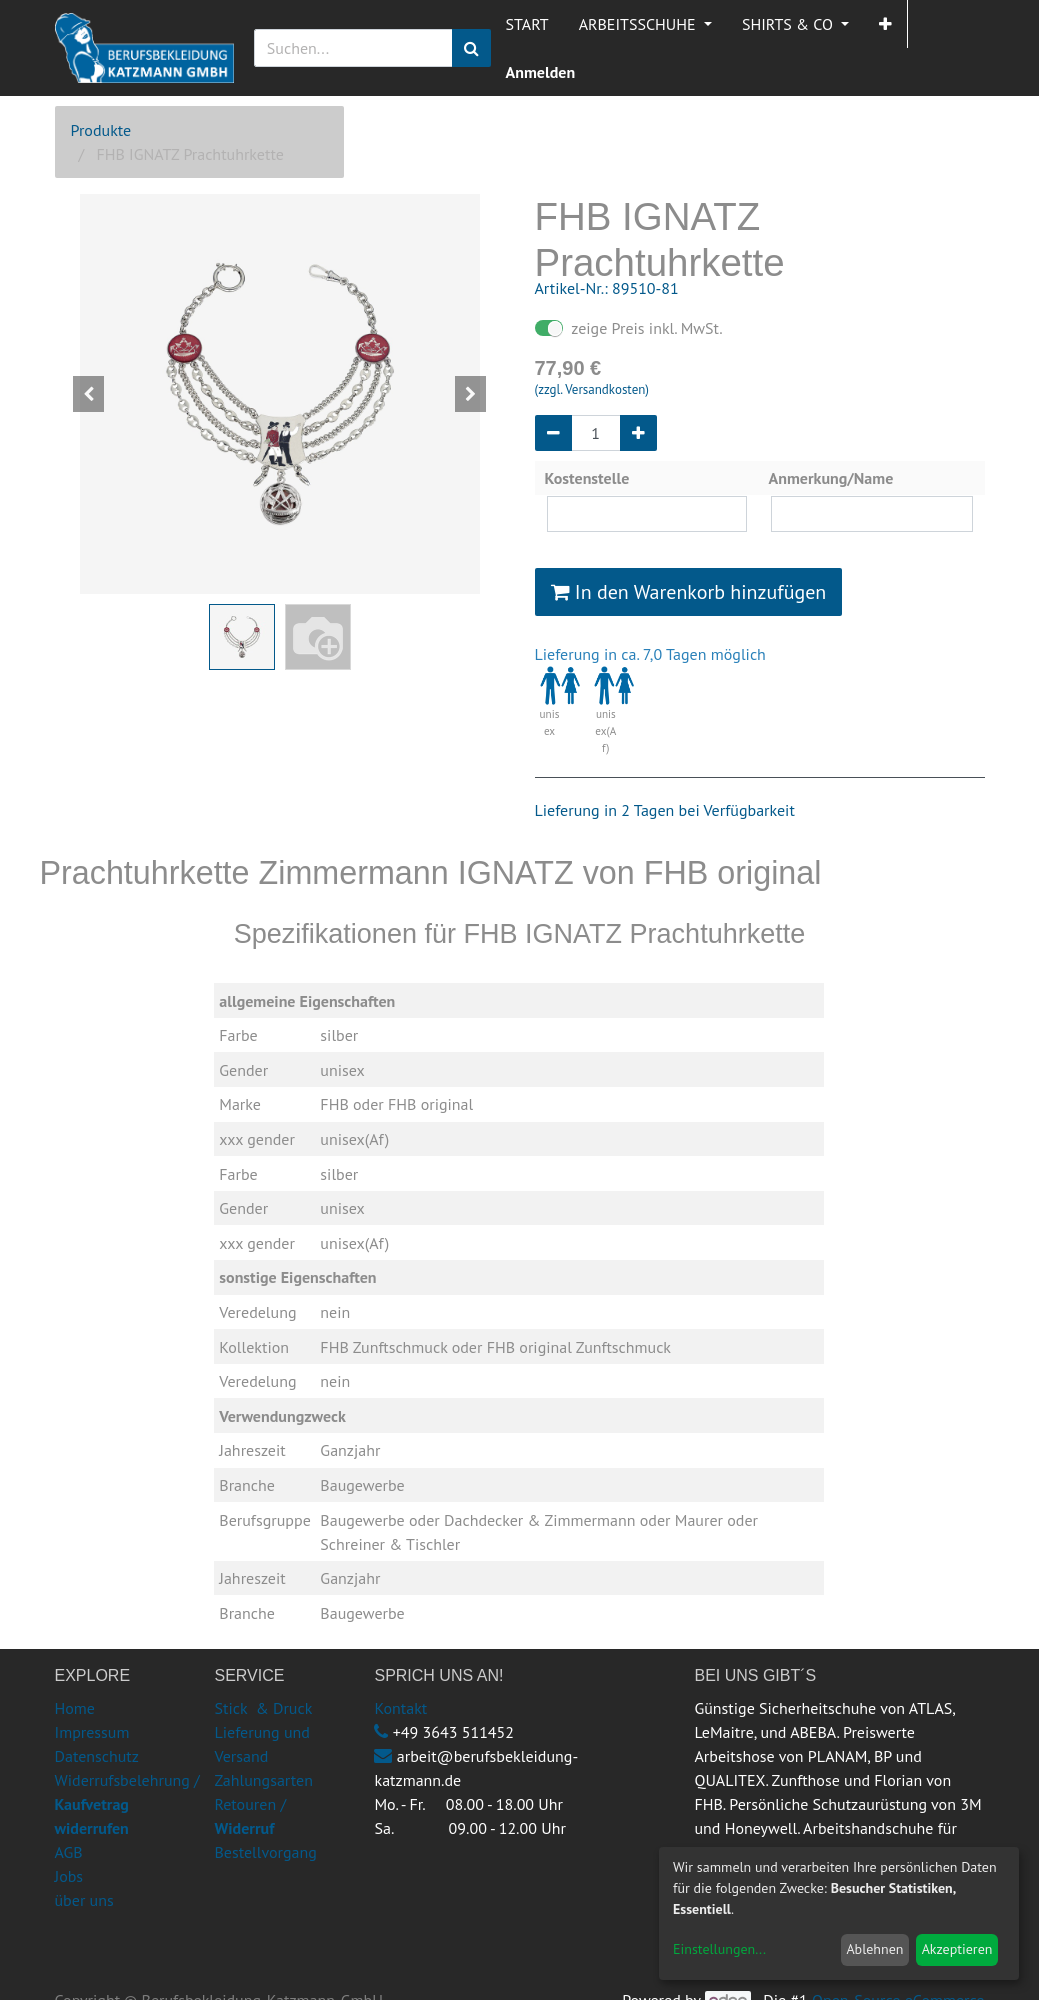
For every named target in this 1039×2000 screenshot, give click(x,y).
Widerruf (244, 1828)
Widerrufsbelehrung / (127, 1804)
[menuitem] (527, 24)
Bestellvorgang (265, 1852)
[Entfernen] (553, 433)
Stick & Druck (263, 1708)
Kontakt (400, 1708)
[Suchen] (471, 48)
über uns (84, 1900)
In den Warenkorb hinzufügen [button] (689, 592)
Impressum (92, 1732)
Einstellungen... (719, 1949)
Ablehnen (874, 1949)
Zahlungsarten (263, 1780)
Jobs (69, 1876)
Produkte (101, 130)
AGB (69, 1852)
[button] (885, 24)
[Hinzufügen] (638, 433)
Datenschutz (97, 1756)
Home (75, 1708)
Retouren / (250, 1804)
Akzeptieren (957, 1949)
